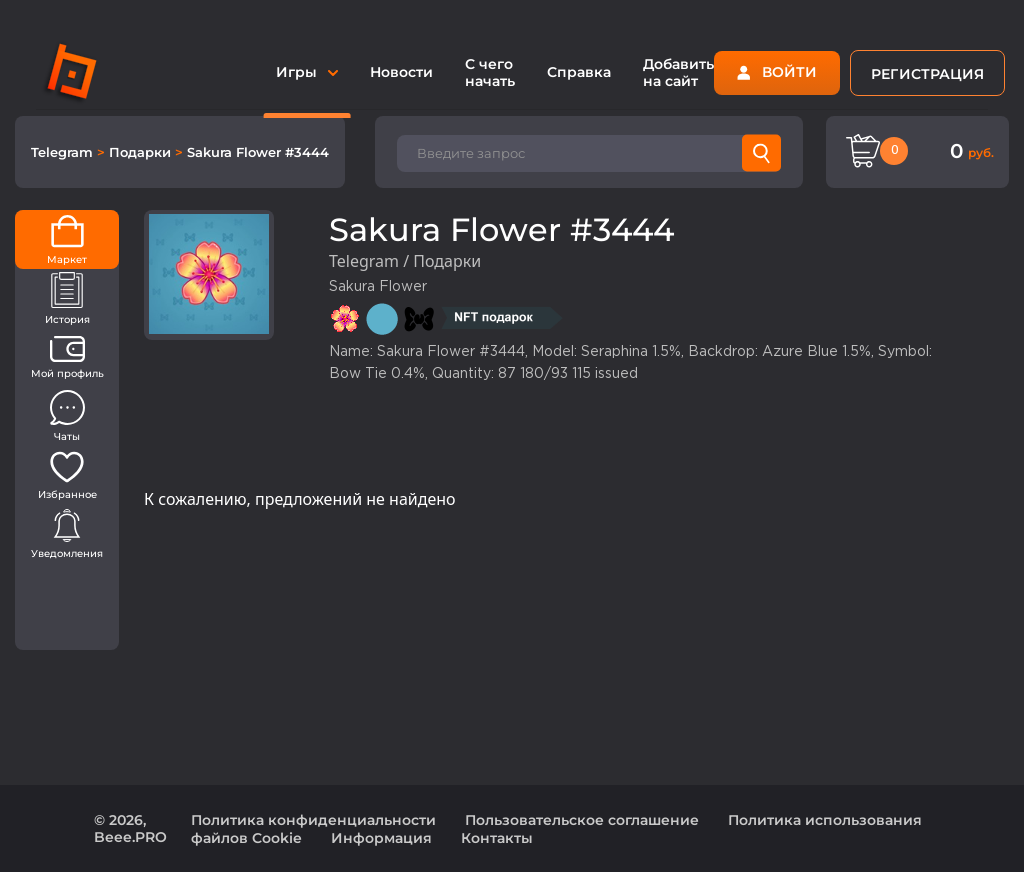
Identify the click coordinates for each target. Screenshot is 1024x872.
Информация (381, 838)
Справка (579, 72)
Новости (401, 72)
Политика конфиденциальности (313, 820)
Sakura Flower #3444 (258, 152)
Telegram (64, 152)
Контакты (497, 838)
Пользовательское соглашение (582, 820)
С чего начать (490, 72)
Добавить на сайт (678, 72)
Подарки (142, 152)
